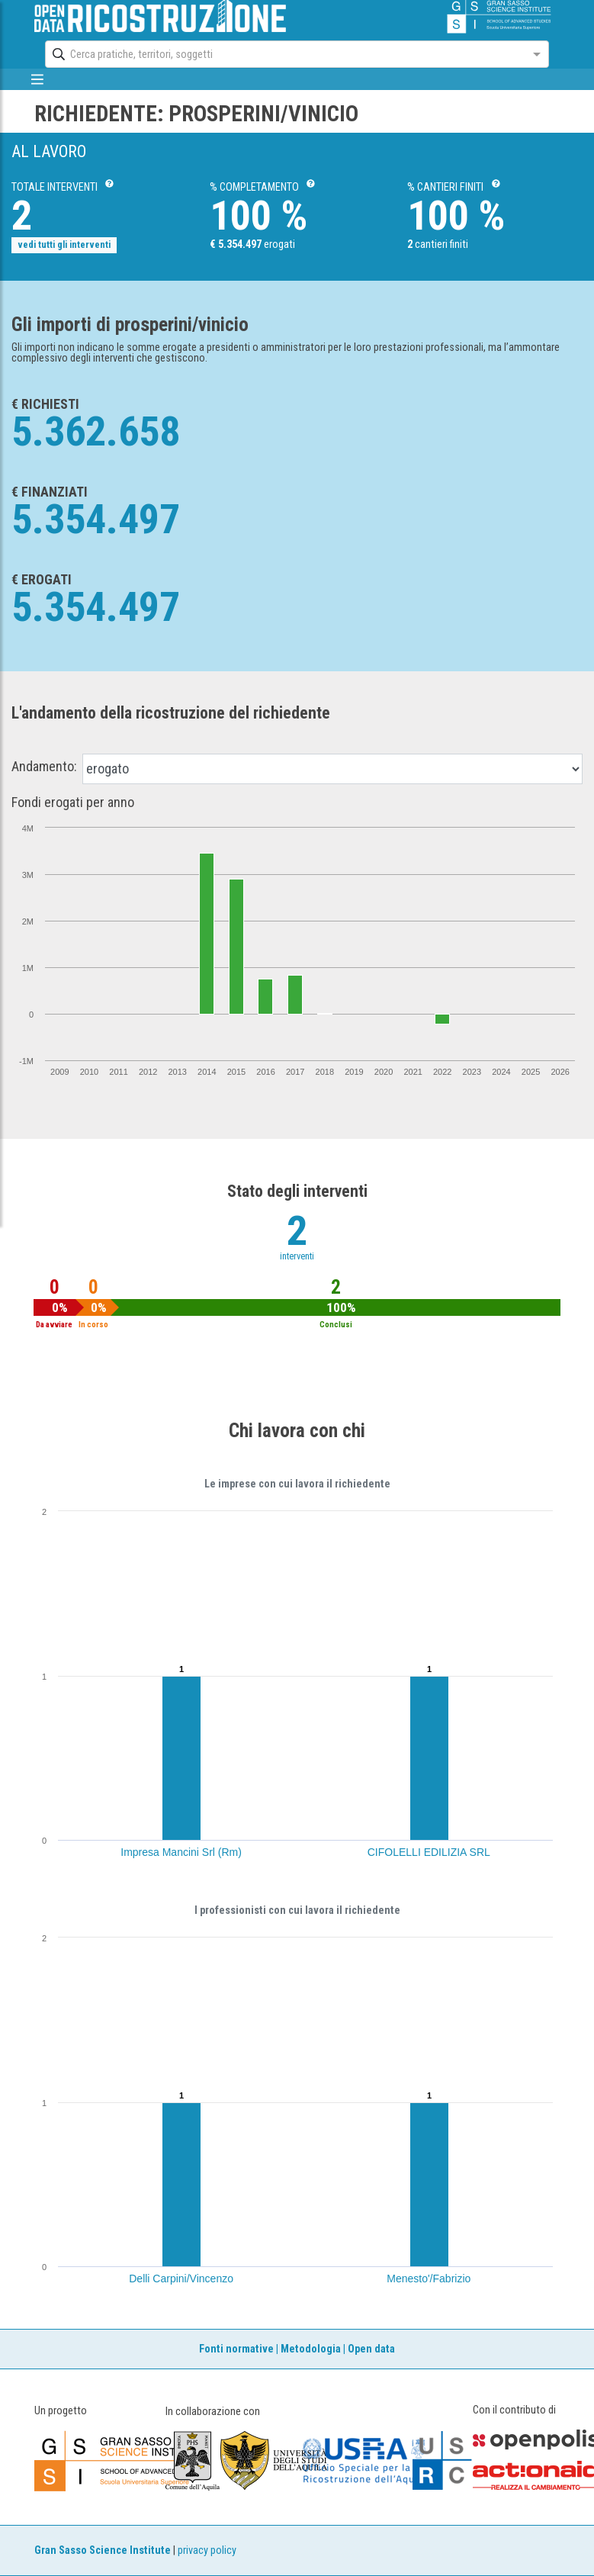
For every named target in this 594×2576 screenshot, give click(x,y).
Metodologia (311, 2349)
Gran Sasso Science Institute (102, 2550)
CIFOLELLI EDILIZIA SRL (429, 1852)
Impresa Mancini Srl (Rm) (181, 1852)
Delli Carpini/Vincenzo (181, 2278)
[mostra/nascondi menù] (38, 79)
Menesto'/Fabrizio (428, 2278)
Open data (371, 2349)
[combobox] (283, 54)
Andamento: (44, 766)
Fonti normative (236, 2349)
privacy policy (207, 2550)
